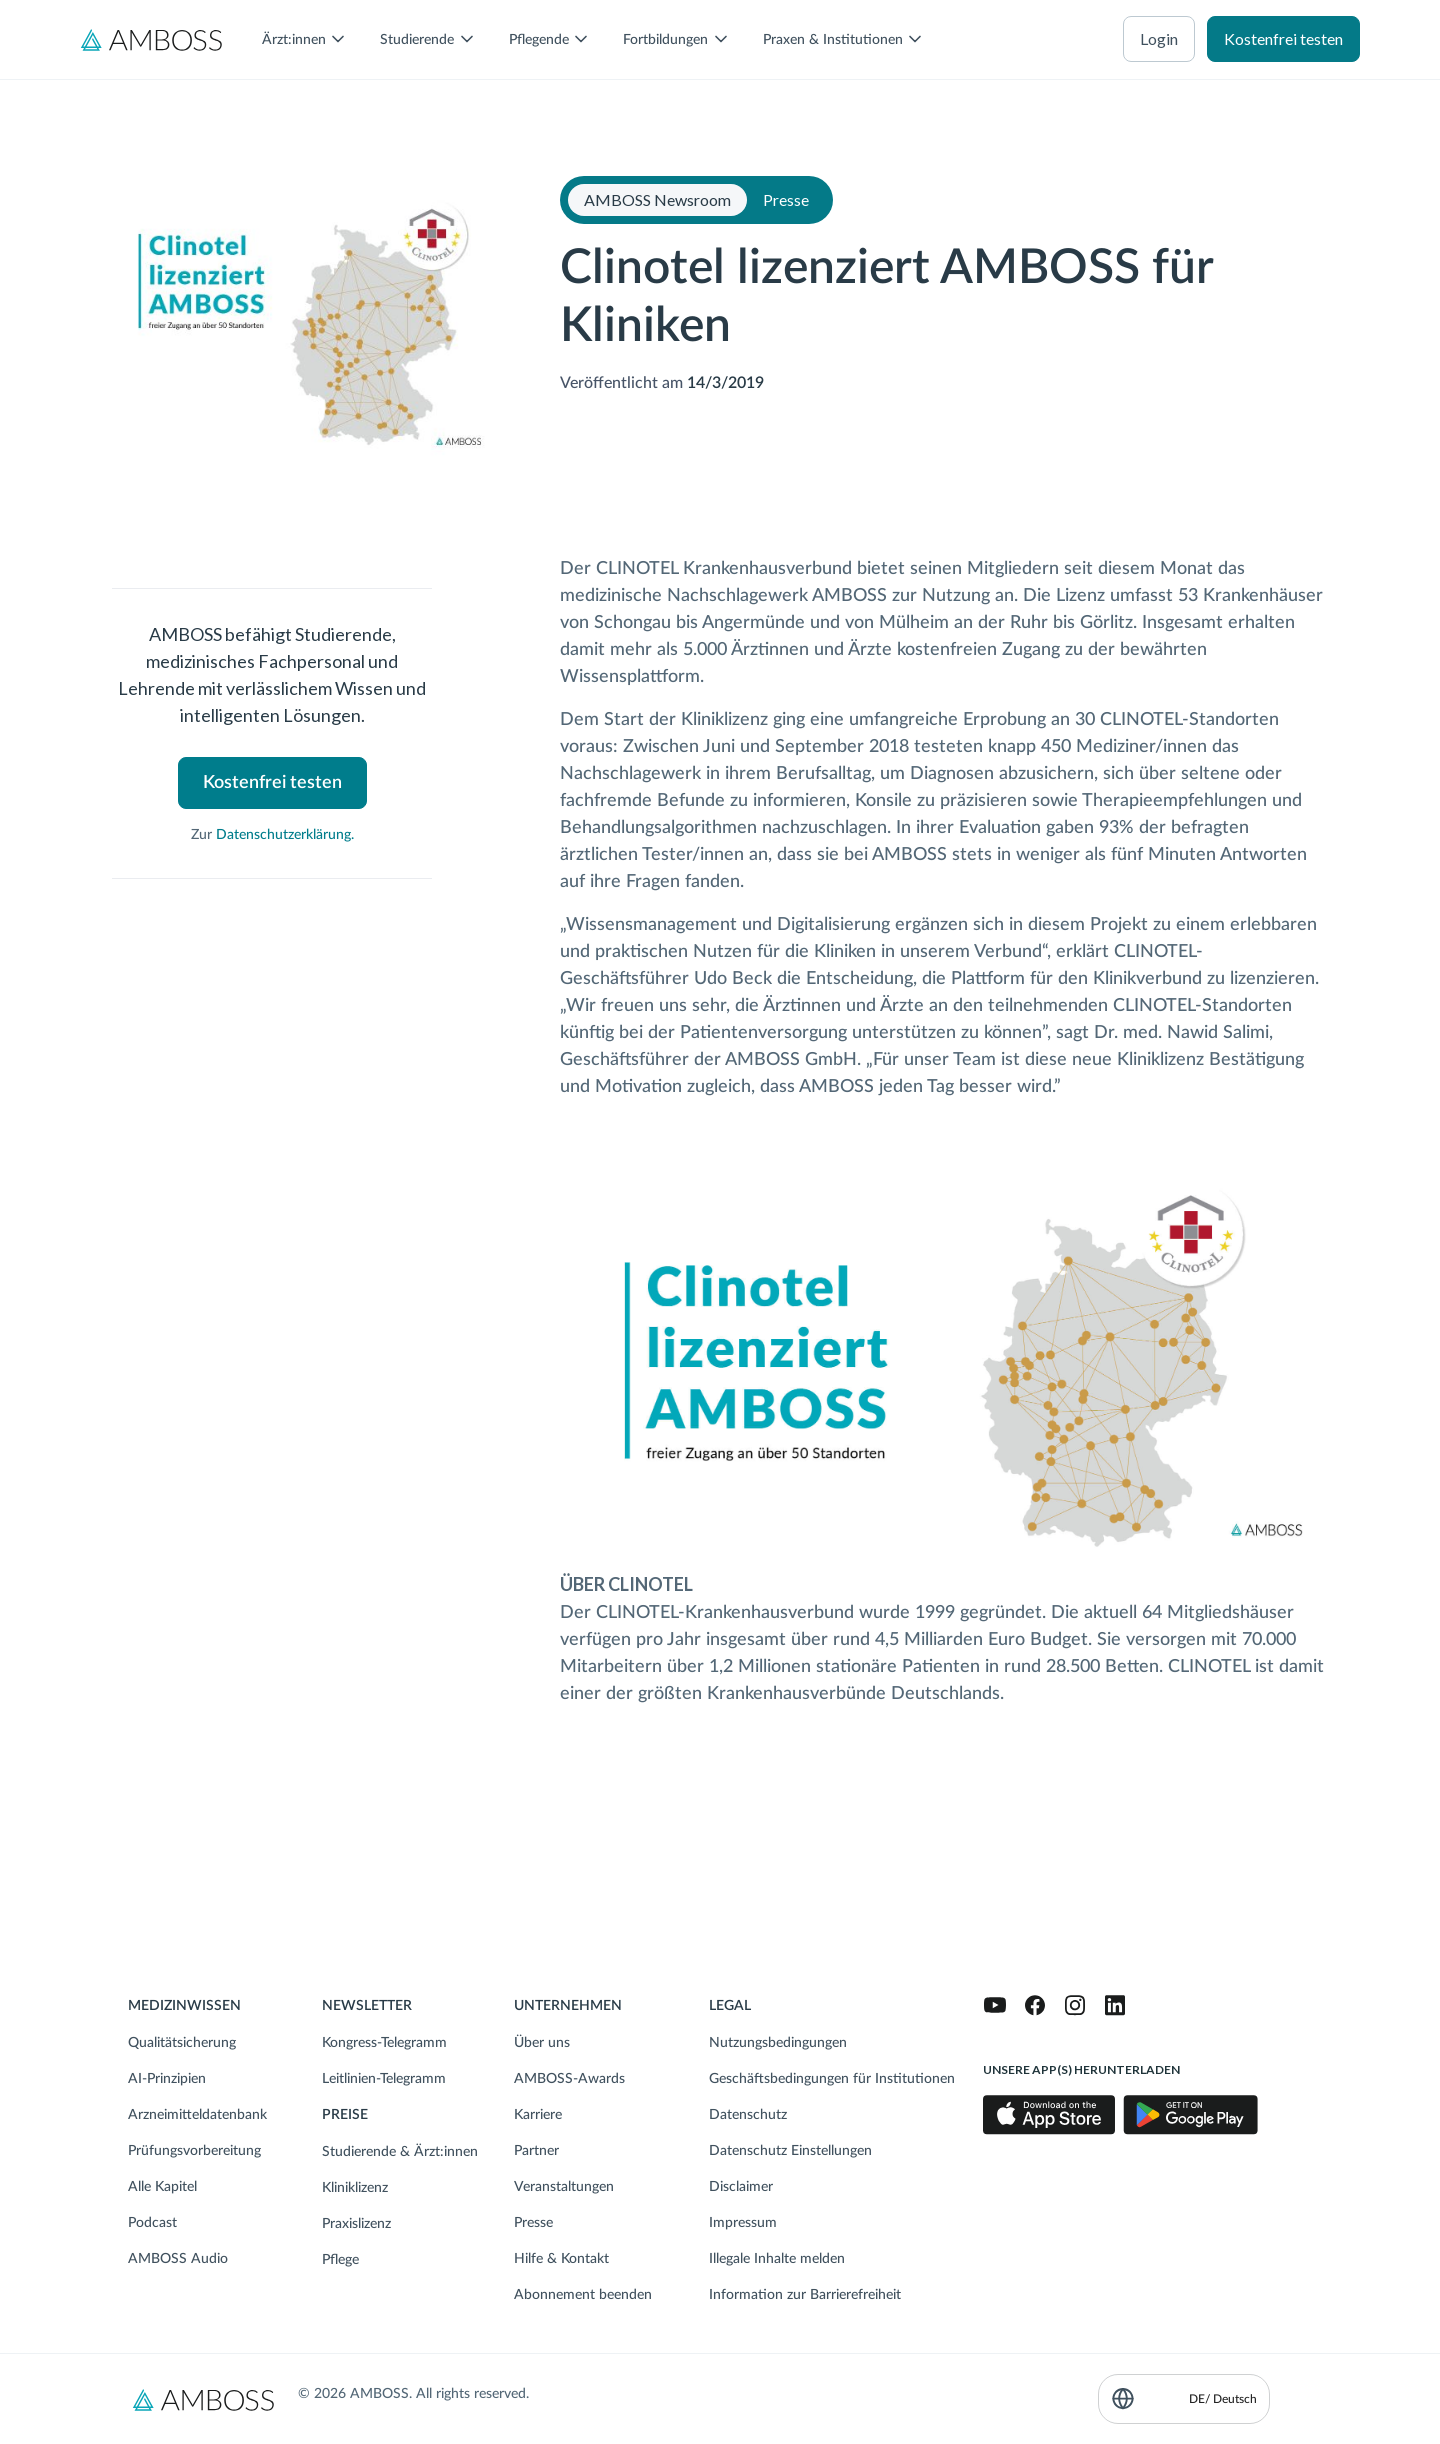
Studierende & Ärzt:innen (400, 2152)
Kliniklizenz (355, 2188)
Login (1159, 38)
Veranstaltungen (564, 2187)
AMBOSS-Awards (569, 2079)
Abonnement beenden (583, 2295)
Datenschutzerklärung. (285, 835)
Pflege (340, 2260)
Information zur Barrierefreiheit (805, 2295)
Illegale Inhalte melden (777, 2259)
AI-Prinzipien (167, 2079)
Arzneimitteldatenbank (197, 2115)
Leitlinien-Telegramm (384, 2079)
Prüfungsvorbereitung (194, 2151)
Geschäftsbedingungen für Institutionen (832, 2079)
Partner (536, 2151)
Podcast (152, 2223)
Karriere (538, 2115)
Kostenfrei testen (1283, 38)
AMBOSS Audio (178, 2259)
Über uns (542, 2043)
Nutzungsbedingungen (778, 2043)
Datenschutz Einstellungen (790, 2151)
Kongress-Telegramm (384, 2043)
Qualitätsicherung (182, 2043)
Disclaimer (741, 2187)
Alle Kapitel (162, 2187)
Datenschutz (748, 2115)
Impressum (743, 2223)
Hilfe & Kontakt (561, 2259)
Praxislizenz (356, 2224)
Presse (533, 2223)
